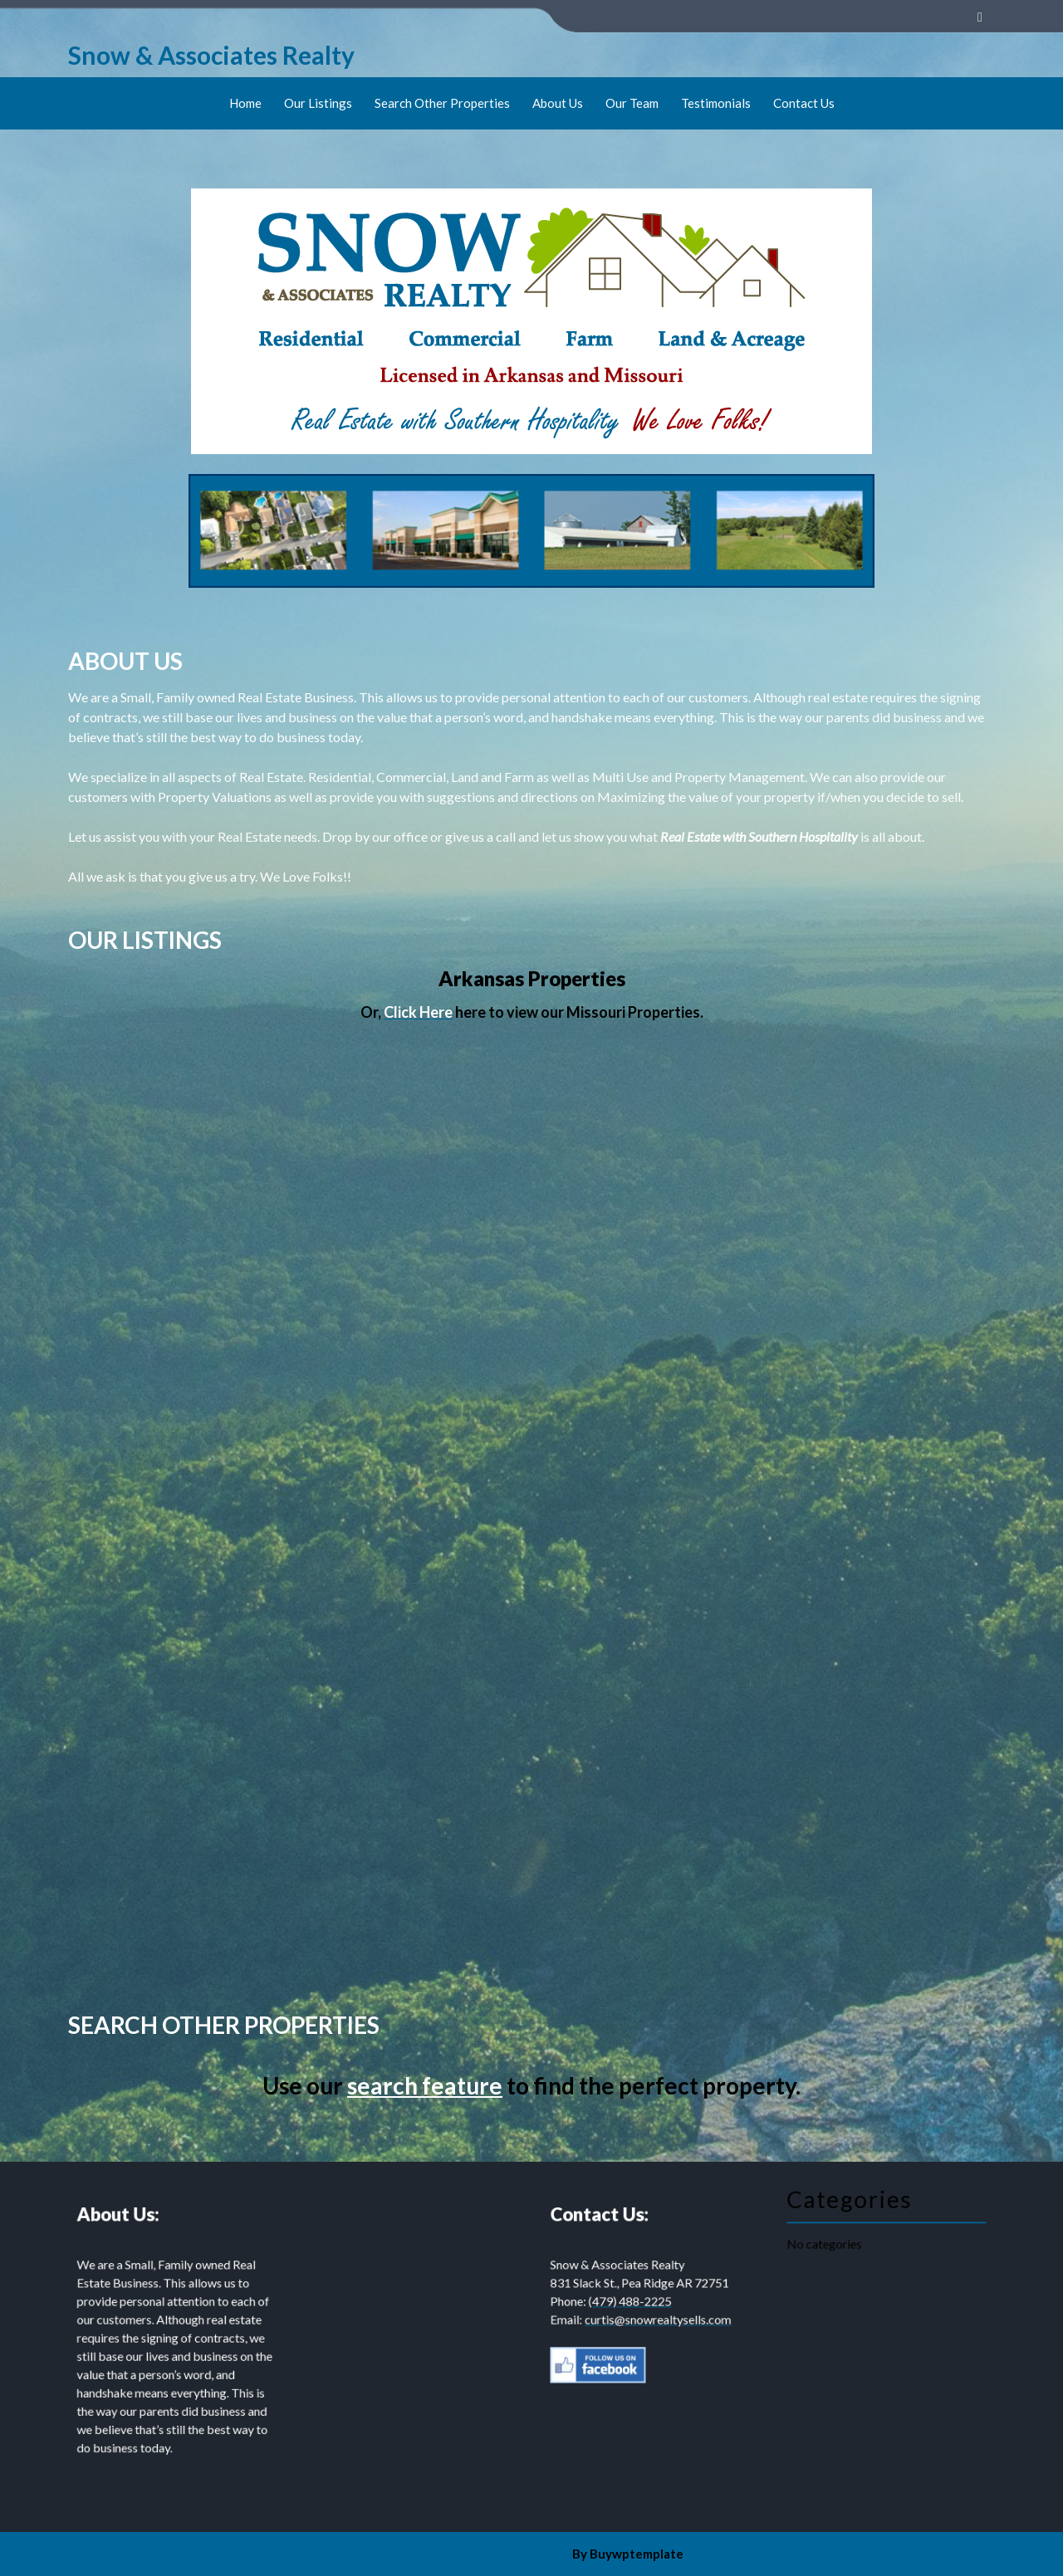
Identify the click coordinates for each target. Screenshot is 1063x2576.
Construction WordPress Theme (475, 2553)
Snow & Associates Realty (211, 55)
